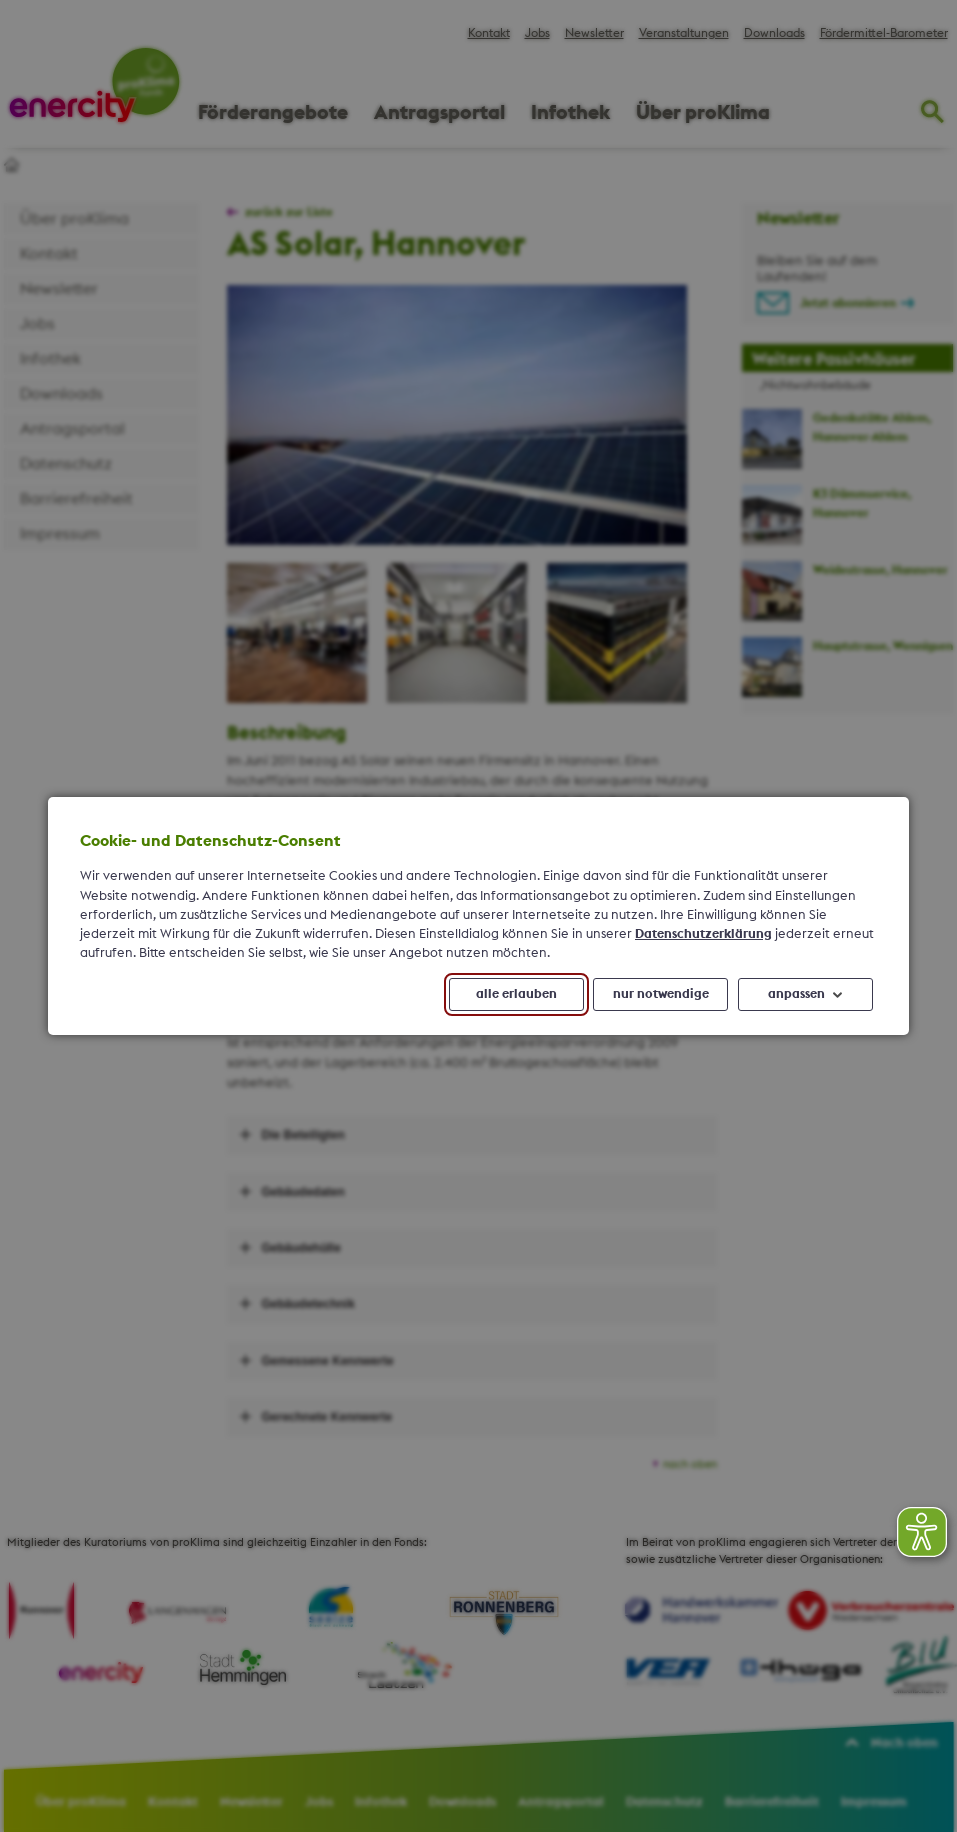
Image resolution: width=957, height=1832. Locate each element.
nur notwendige (661, 994)
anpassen (796, 994)
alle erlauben (516, 994)
